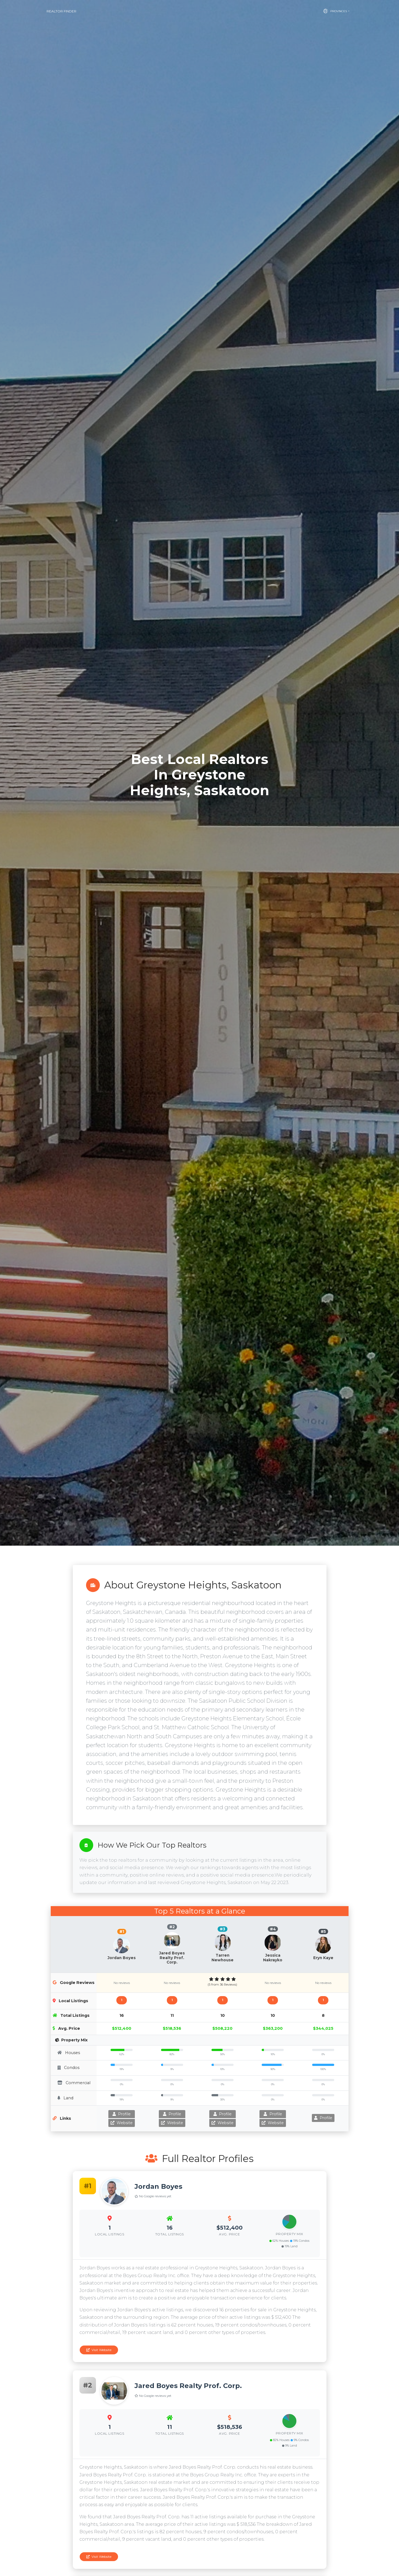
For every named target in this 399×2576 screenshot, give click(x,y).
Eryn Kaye (323, 1958)
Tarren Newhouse (222, 1957)
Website (122, 2122)
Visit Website (99, 2350)
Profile (122, 2113)
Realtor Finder (61, 11)
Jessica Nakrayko (272, 1957)
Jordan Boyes (122, 1958)
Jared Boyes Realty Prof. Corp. (172, 1957)
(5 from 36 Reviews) (222, 1984)
